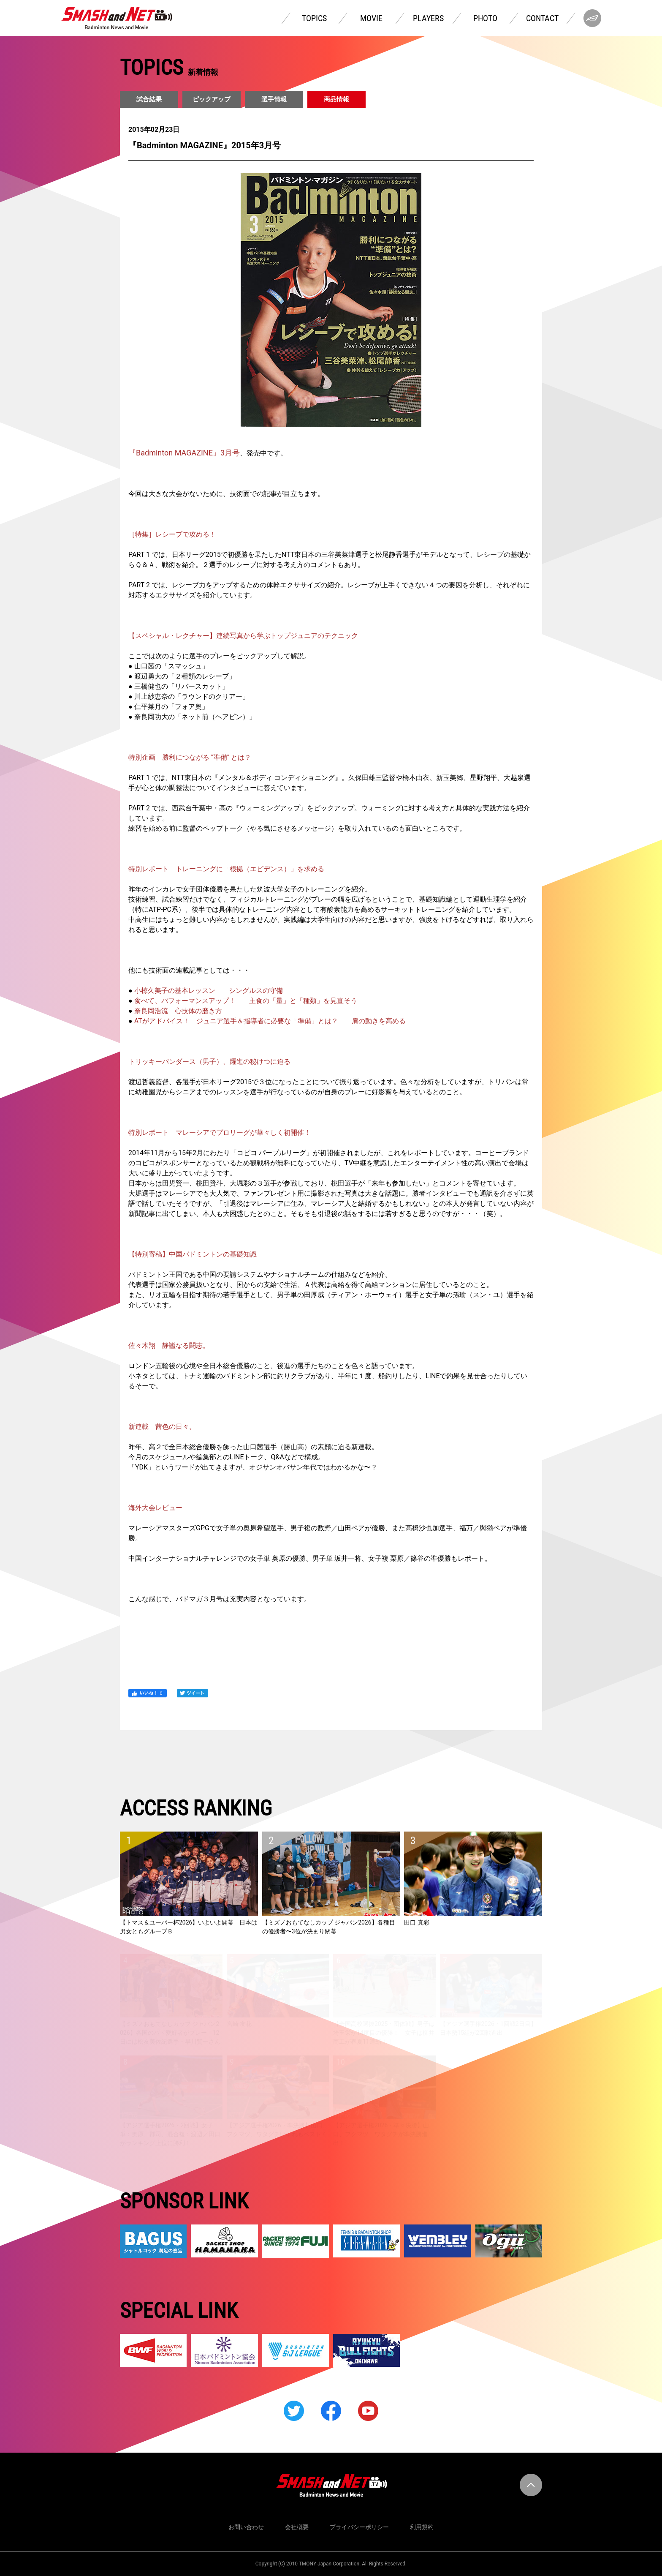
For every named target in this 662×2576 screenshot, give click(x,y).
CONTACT (542, 18)
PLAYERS (428, 18)
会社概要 (297, 2527)
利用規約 (422, 2527)
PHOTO (485, 18)
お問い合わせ (246, 2527)
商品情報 (336, 99)
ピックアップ (212, 99)
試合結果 (149, 99)
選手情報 (274, 99)
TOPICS (314, 18)
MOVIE (371, 18)
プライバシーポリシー (359, 2527)
